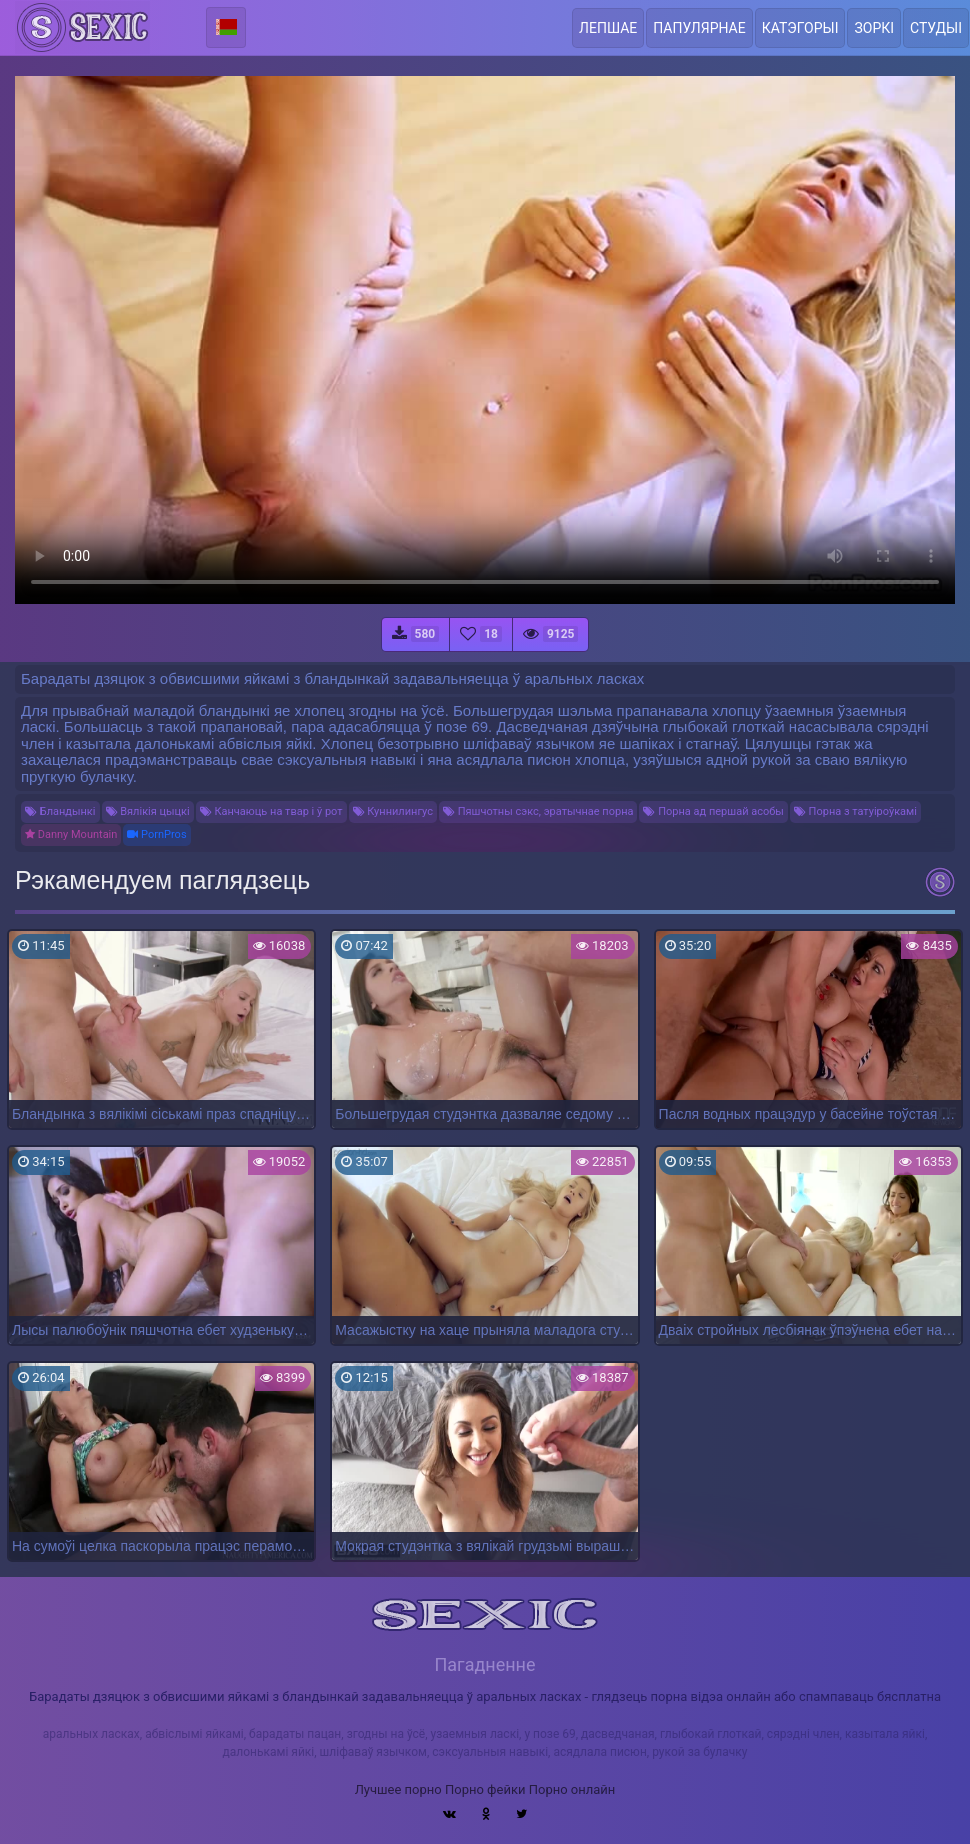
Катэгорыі (800, 28)
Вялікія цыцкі (148, 811)
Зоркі (874, 28)
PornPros (156, 834)
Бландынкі (60, 811)
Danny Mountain (71, 834)
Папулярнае (699, 28)
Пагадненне (484, 1664)
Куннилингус (393, 811)
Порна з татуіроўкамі (855, 811)
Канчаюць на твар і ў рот (271, 811)
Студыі (936, 28)
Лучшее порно (398, 1789)
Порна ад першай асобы (713, 811)
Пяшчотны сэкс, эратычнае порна (538, 811)
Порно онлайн (572, 1789)
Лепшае (608, 28)
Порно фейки (485, 1789)
